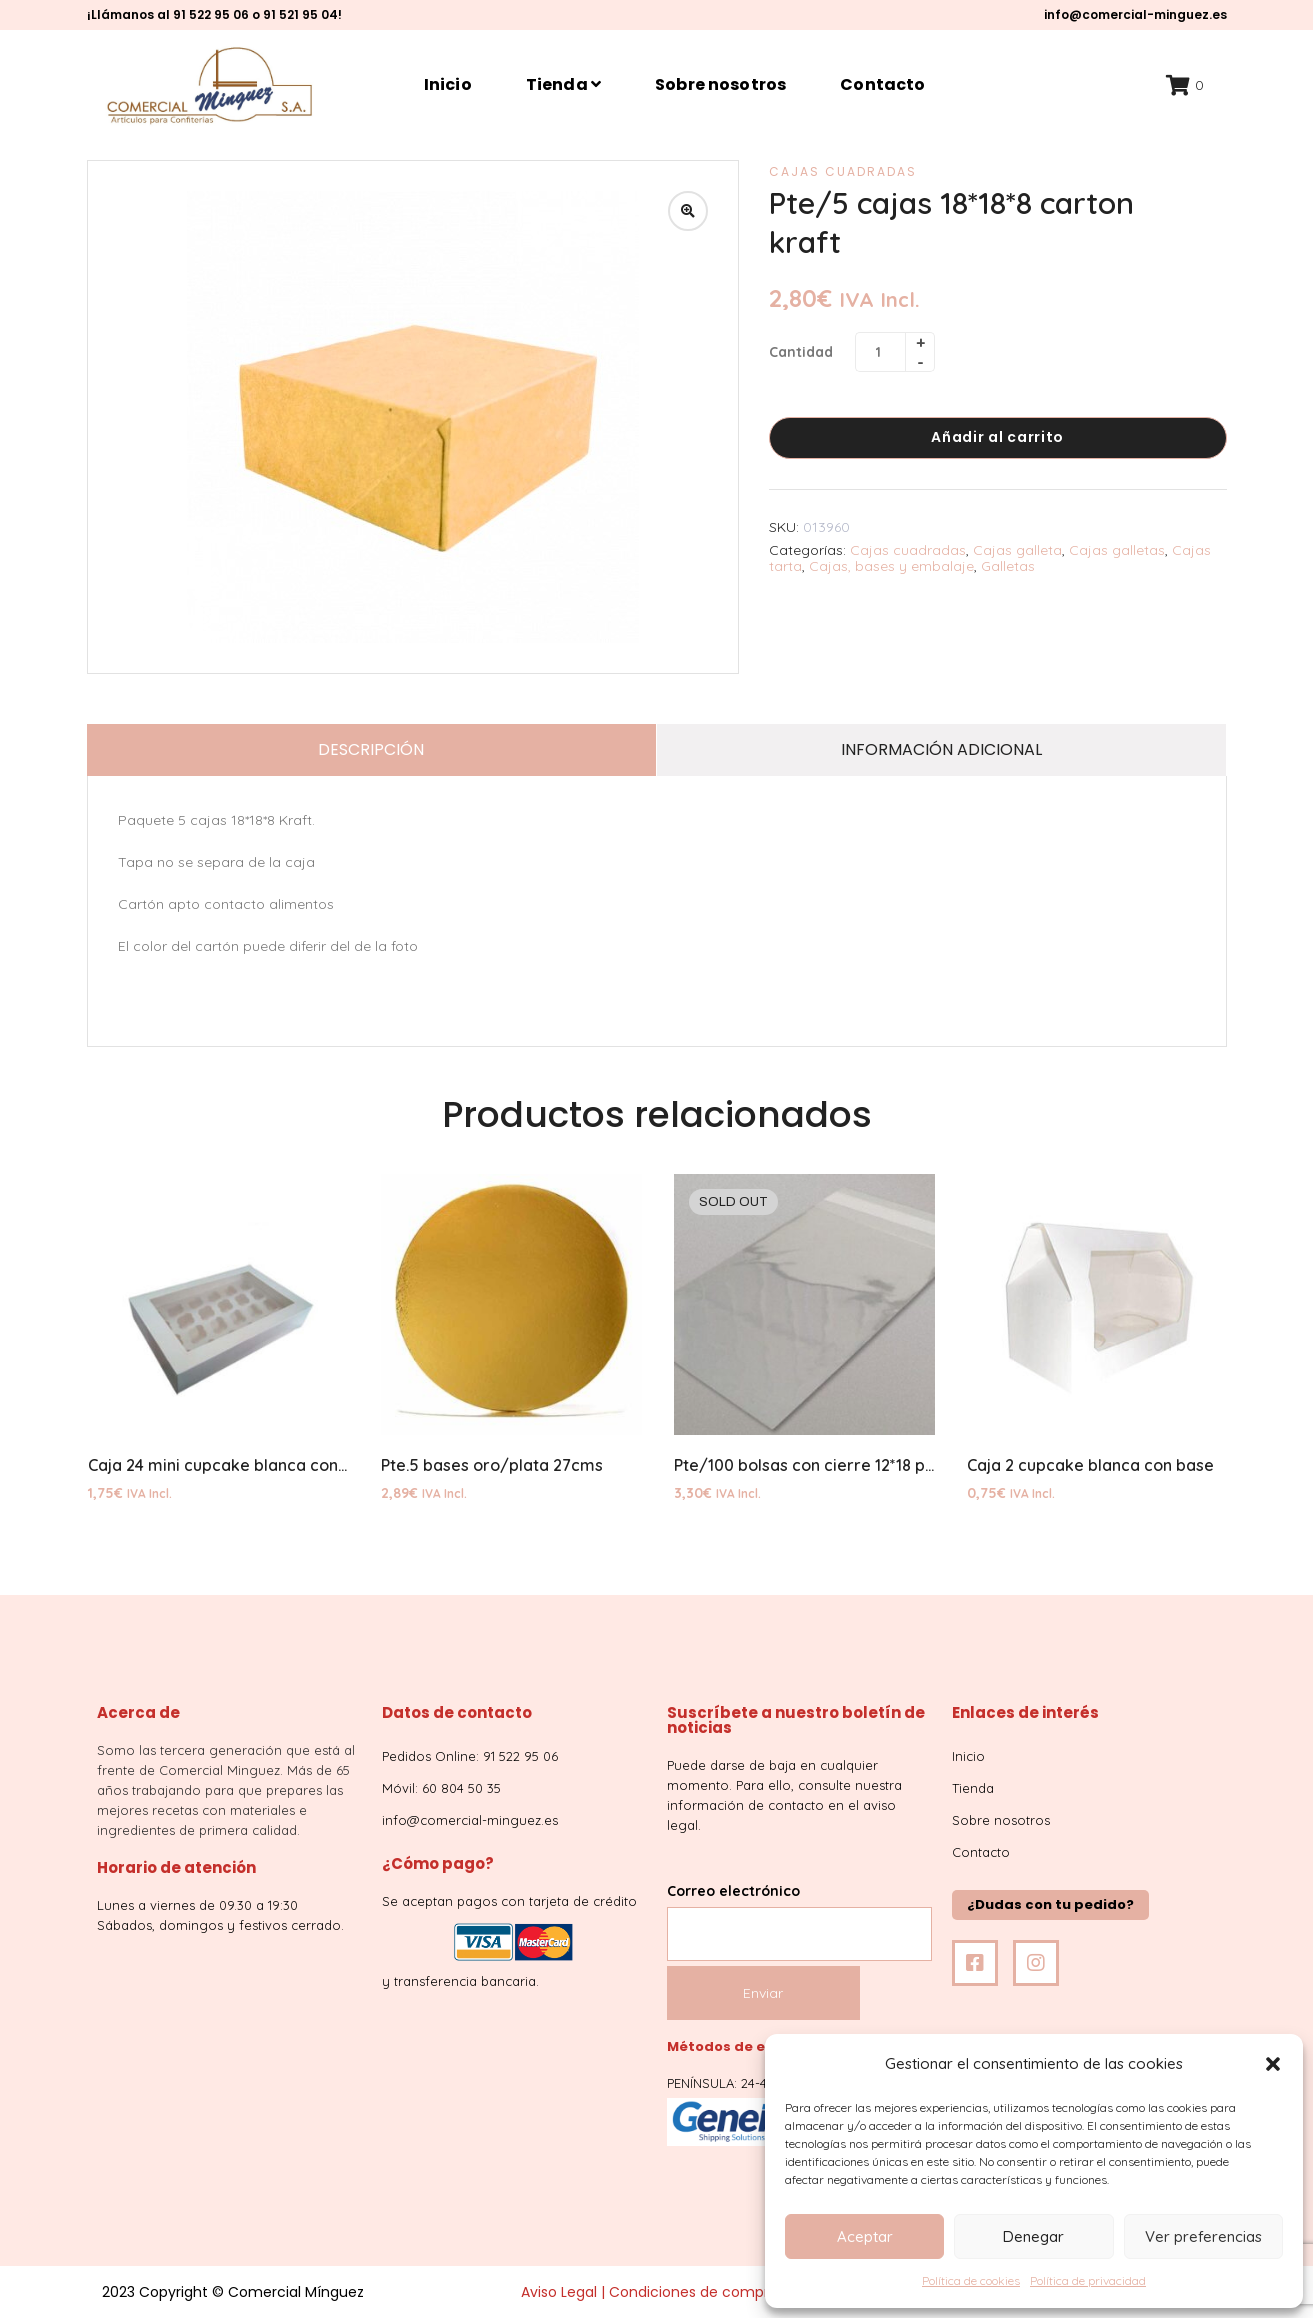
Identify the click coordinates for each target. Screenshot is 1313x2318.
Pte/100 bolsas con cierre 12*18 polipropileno (845, 1465)
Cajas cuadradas (843, 171)
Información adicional (941, 749)
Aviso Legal (559, 2292)
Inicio (448, 84)
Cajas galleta (1017, 550)
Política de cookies (971, 2280)
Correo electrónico (799, 1912)
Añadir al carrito (997, 437)
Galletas (1008, 566)
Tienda (563, 84)
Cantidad (801, 352)
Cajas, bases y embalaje (891, 566)
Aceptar (865, 2236)
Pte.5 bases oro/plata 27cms (492, 1465)
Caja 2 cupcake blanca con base (1090, 1465)
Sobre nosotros (720, 84)
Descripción (371, 749)
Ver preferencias (1203, 2236)
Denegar (1033, 2236)
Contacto (882, 84)
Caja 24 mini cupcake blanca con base (234, 1465)
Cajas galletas (1117, 550)
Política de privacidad (1088, 2280)
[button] (1273, 2064)
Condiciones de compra (693, 2292)
